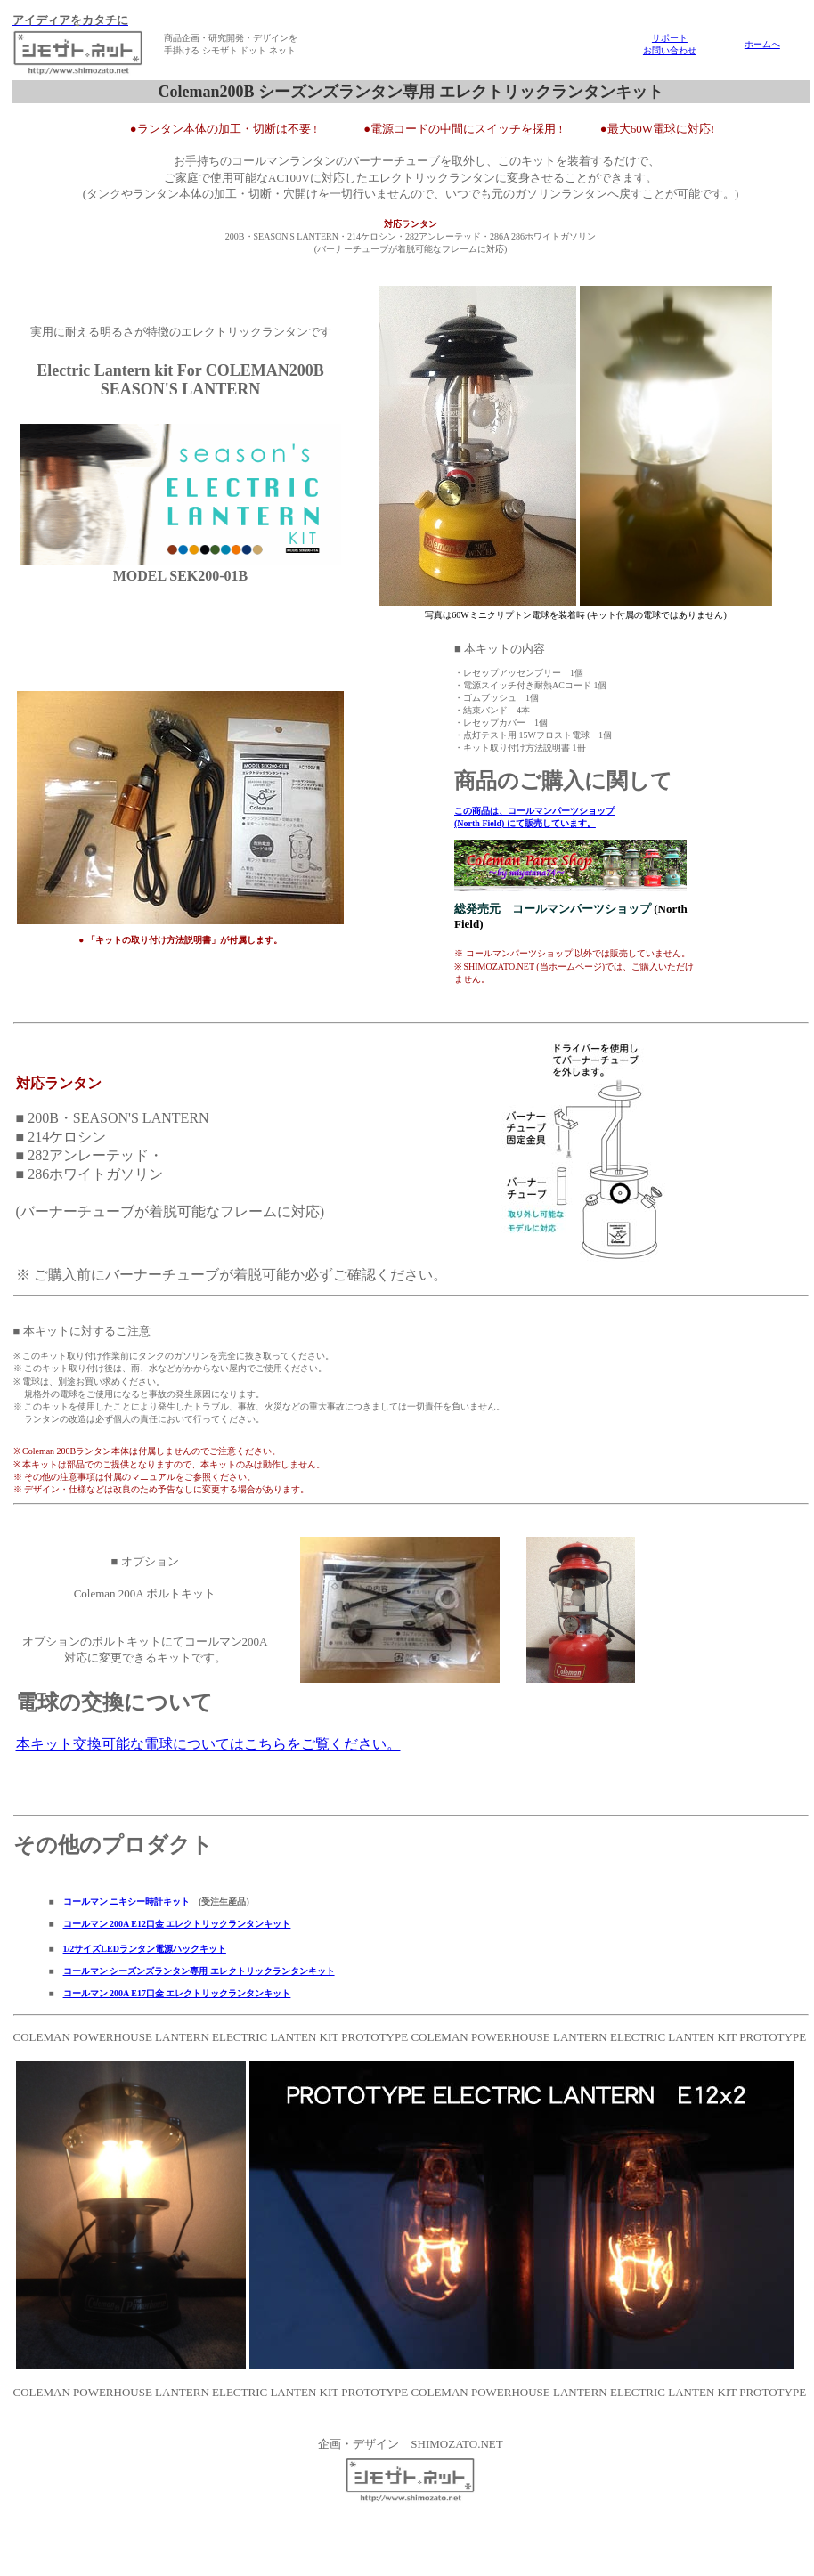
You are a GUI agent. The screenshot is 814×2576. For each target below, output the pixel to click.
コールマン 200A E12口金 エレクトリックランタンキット (177, 1924)
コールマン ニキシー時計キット (127, 1901)
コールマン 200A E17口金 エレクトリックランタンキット (177, 1993)
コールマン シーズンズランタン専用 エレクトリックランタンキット (199, 1971)
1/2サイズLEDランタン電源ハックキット (144, 1949)
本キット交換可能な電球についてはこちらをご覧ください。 (208, 1743)
